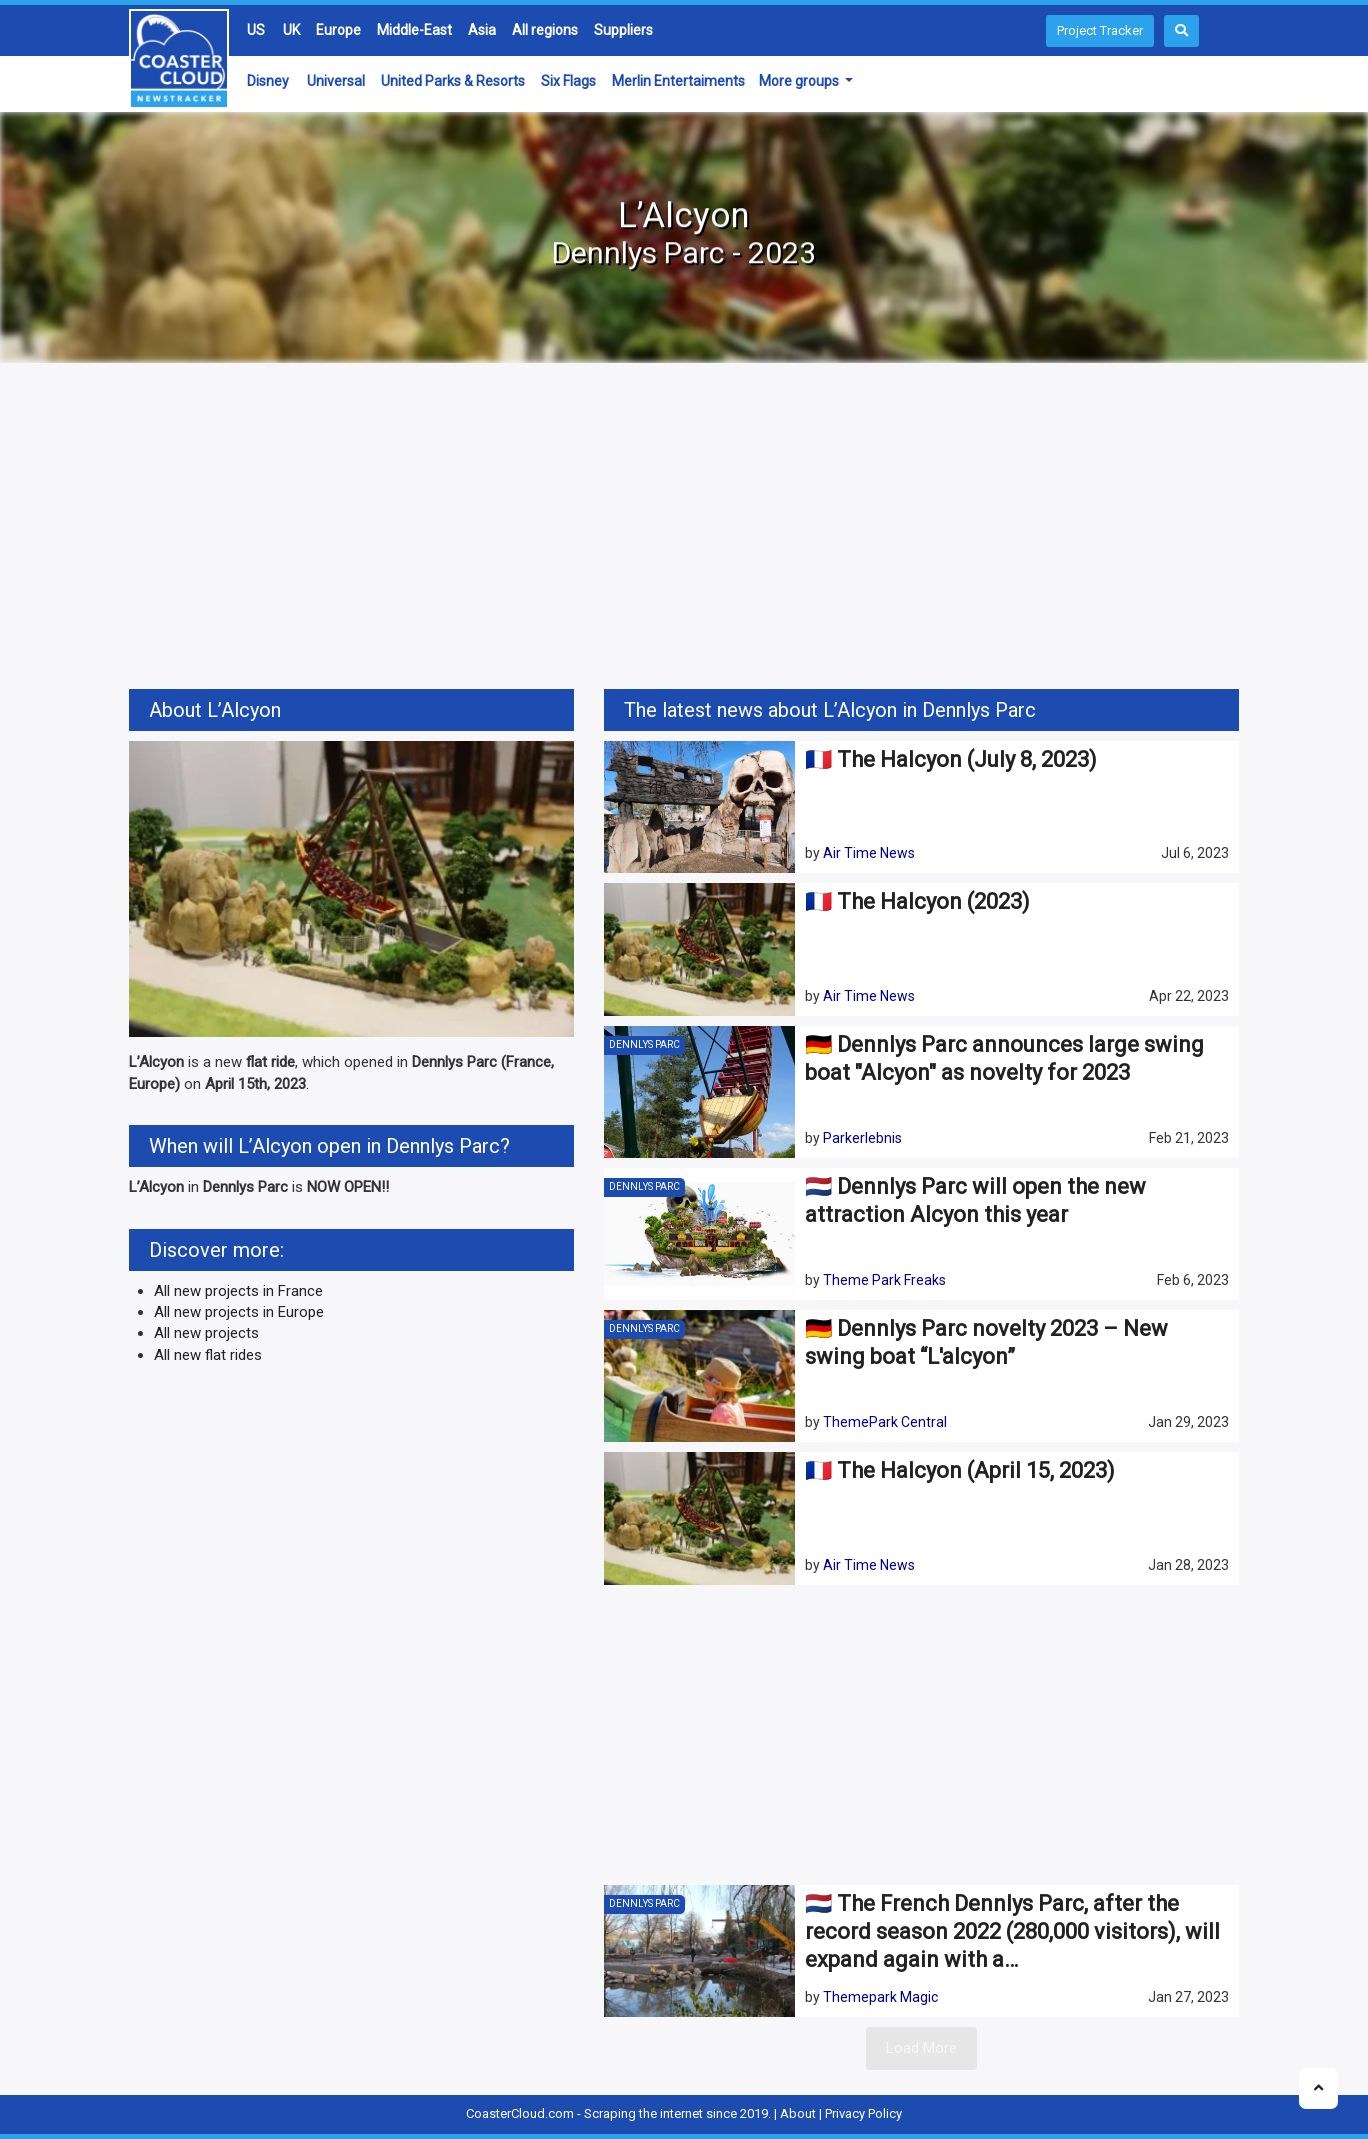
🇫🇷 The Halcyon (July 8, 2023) (951, 759)
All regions (545, 30)
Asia (482, 30)
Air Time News (869, 853)
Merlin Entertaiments (678, 81)
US (256, 30)
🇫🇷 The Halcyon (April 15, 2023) (960, 1470)
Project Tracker (1100, 30)
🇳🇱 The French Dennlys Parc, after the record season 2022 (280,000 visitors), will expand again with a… (1012, 1931)
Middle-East (414, 30)
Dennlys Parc (644, 1044)
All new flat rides (208, 1355)
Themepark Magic (880, 1997)
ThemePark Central (885, 1422)
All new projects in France (238, 1291)
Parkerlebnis (862, 1138)
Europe (338, 30)
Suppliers (623, 30)
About (798, 2113)
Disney (268, 81)
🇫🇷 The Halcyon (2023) (917, 901)
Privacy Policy (863, 2113)
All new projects (206, 1333)
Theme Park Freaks (884, 1280)
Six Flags (568, 81)
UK (291, 30)
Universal (336, 81)
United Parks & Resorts (453, 81)
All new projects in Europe (239, 1312)
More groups (800, 81)
